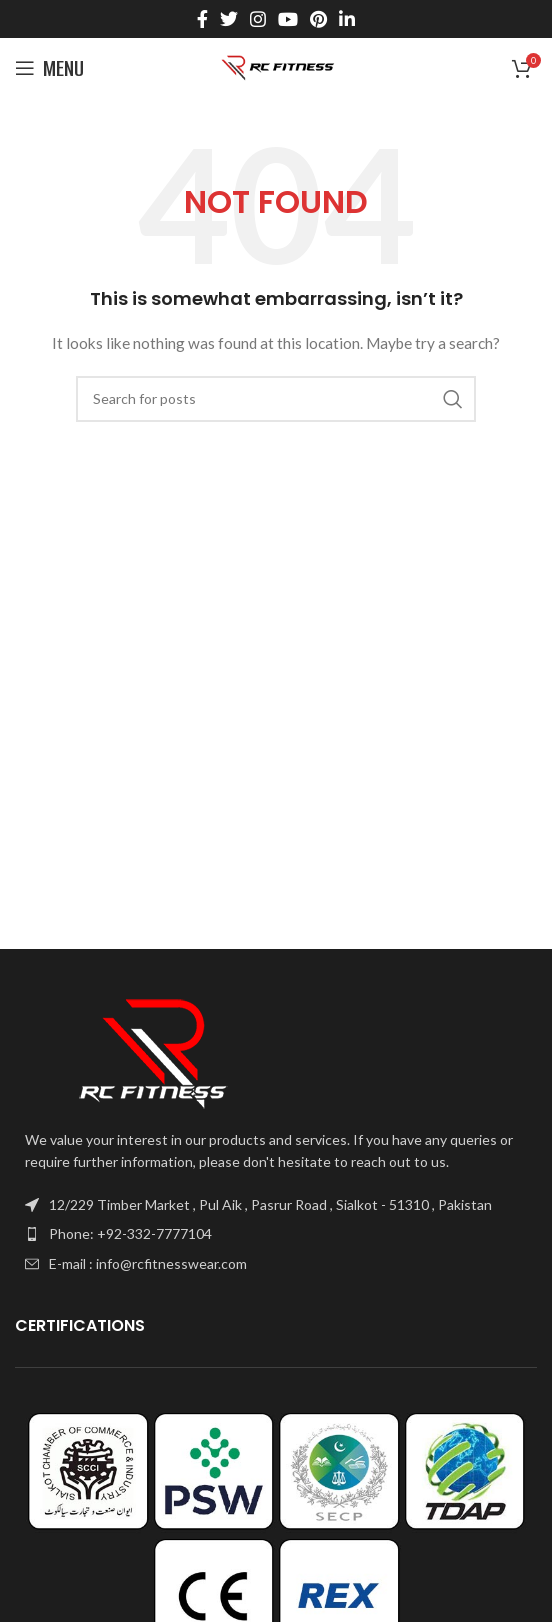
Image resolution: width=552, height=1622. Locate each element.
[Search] (276, 399)
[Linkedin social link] (347, 19)
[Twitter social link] (229, 19)
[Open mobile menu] (49, 68)
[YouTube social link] (288, 19)
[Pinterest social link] (318, 19)
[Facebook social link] (202, 19)
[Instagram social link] (258, 19)
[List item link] (276, 1234)
